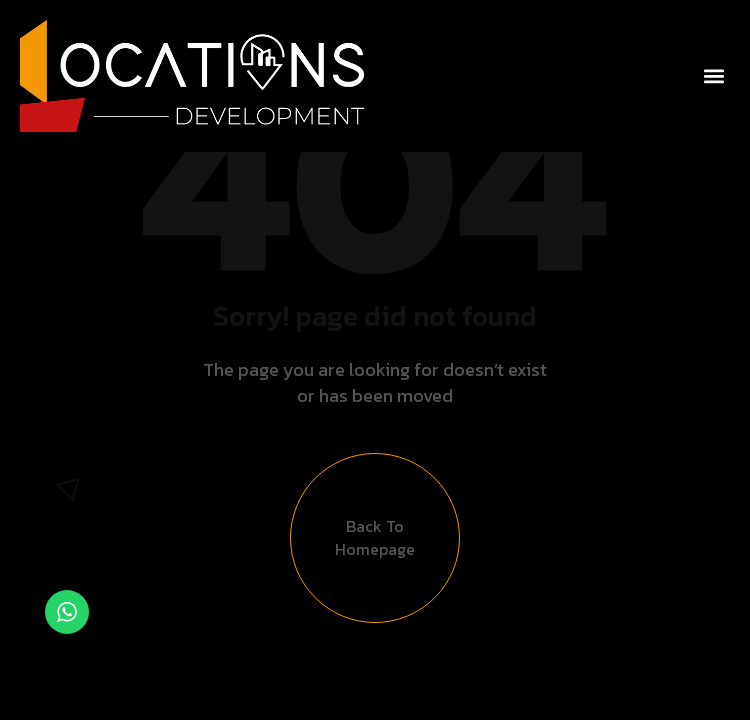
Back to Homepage (375, 538)
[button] (713, 76)
